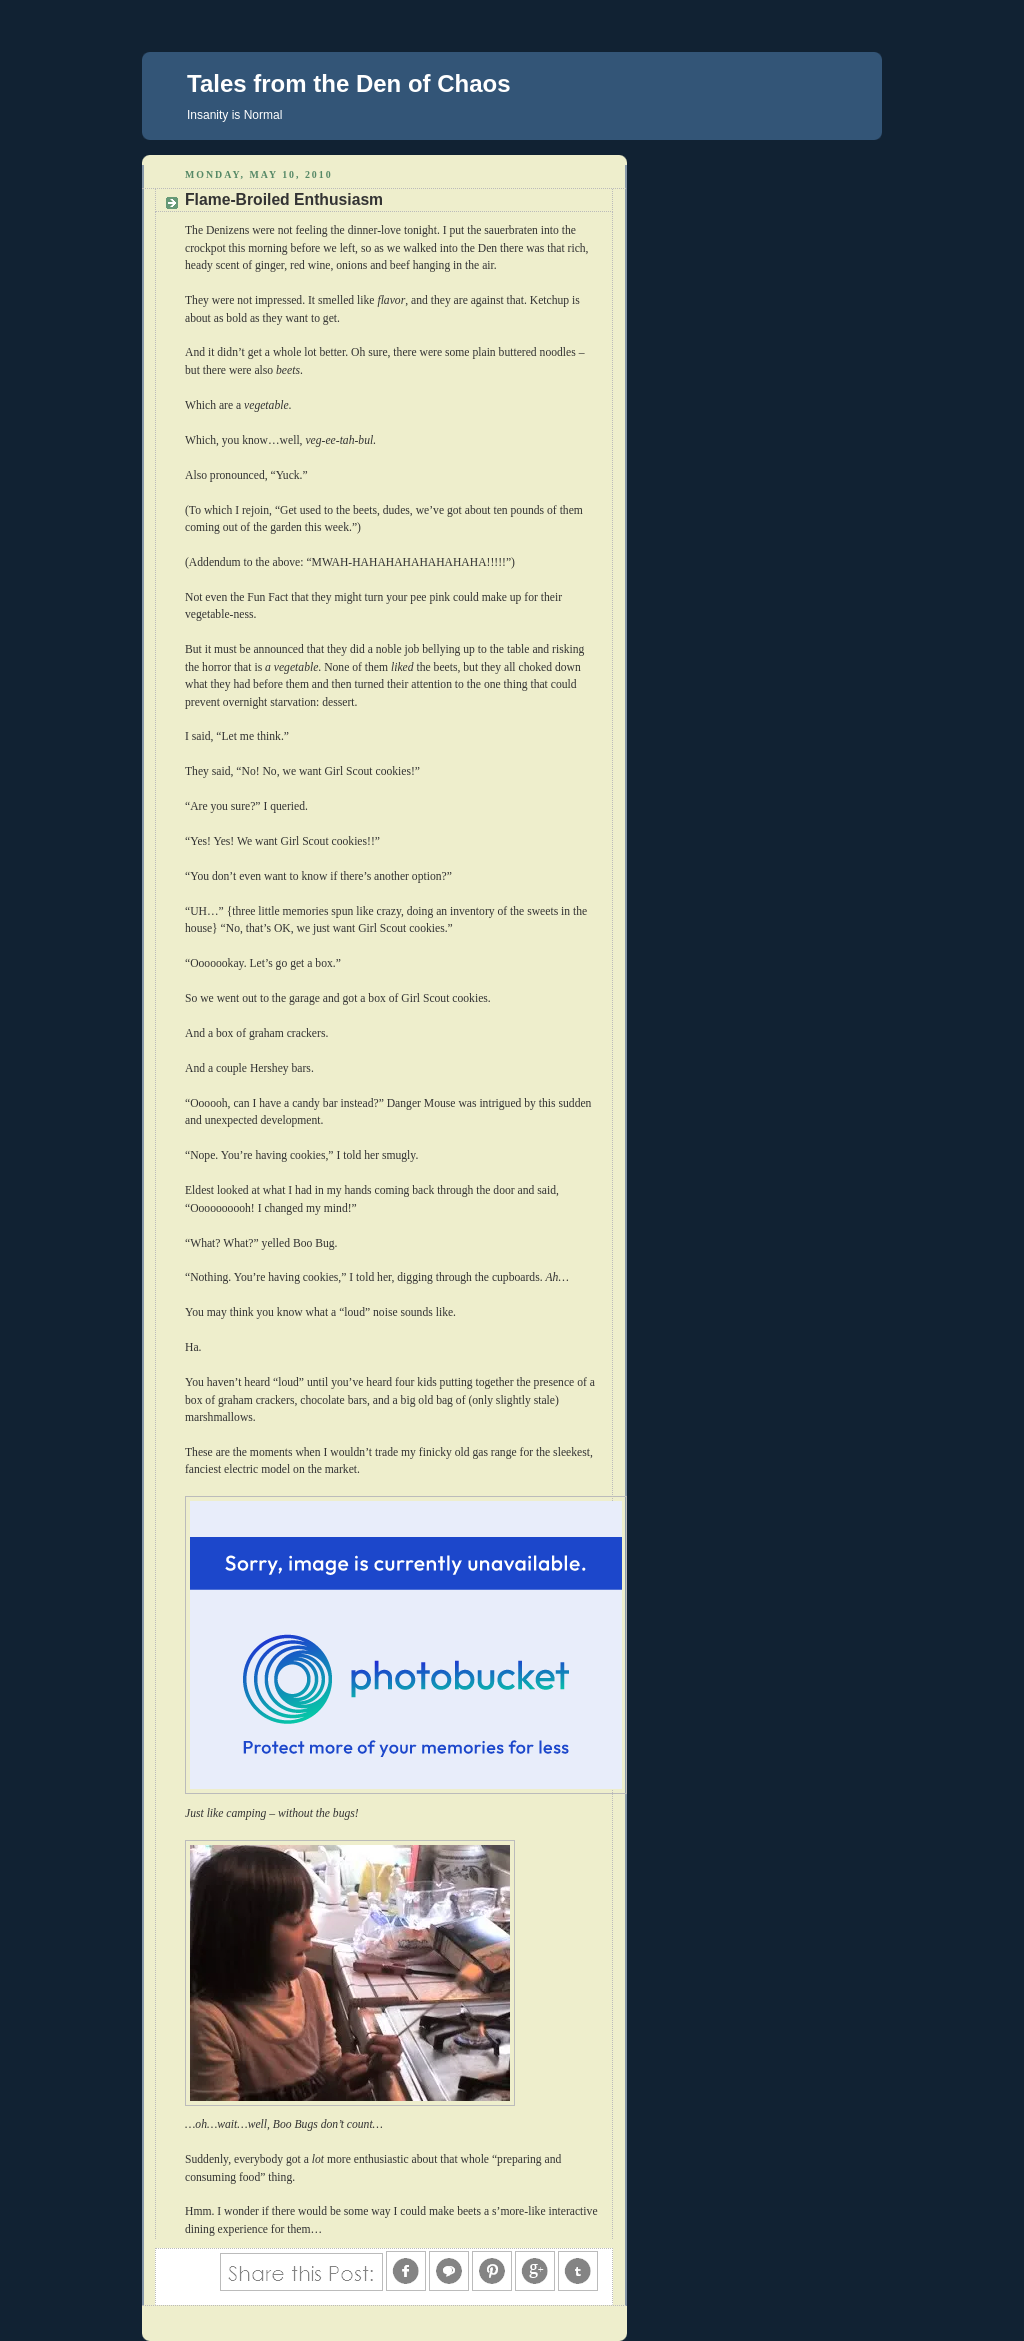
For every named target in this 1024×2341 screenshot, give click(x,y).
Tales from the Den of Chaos (349, 83)
